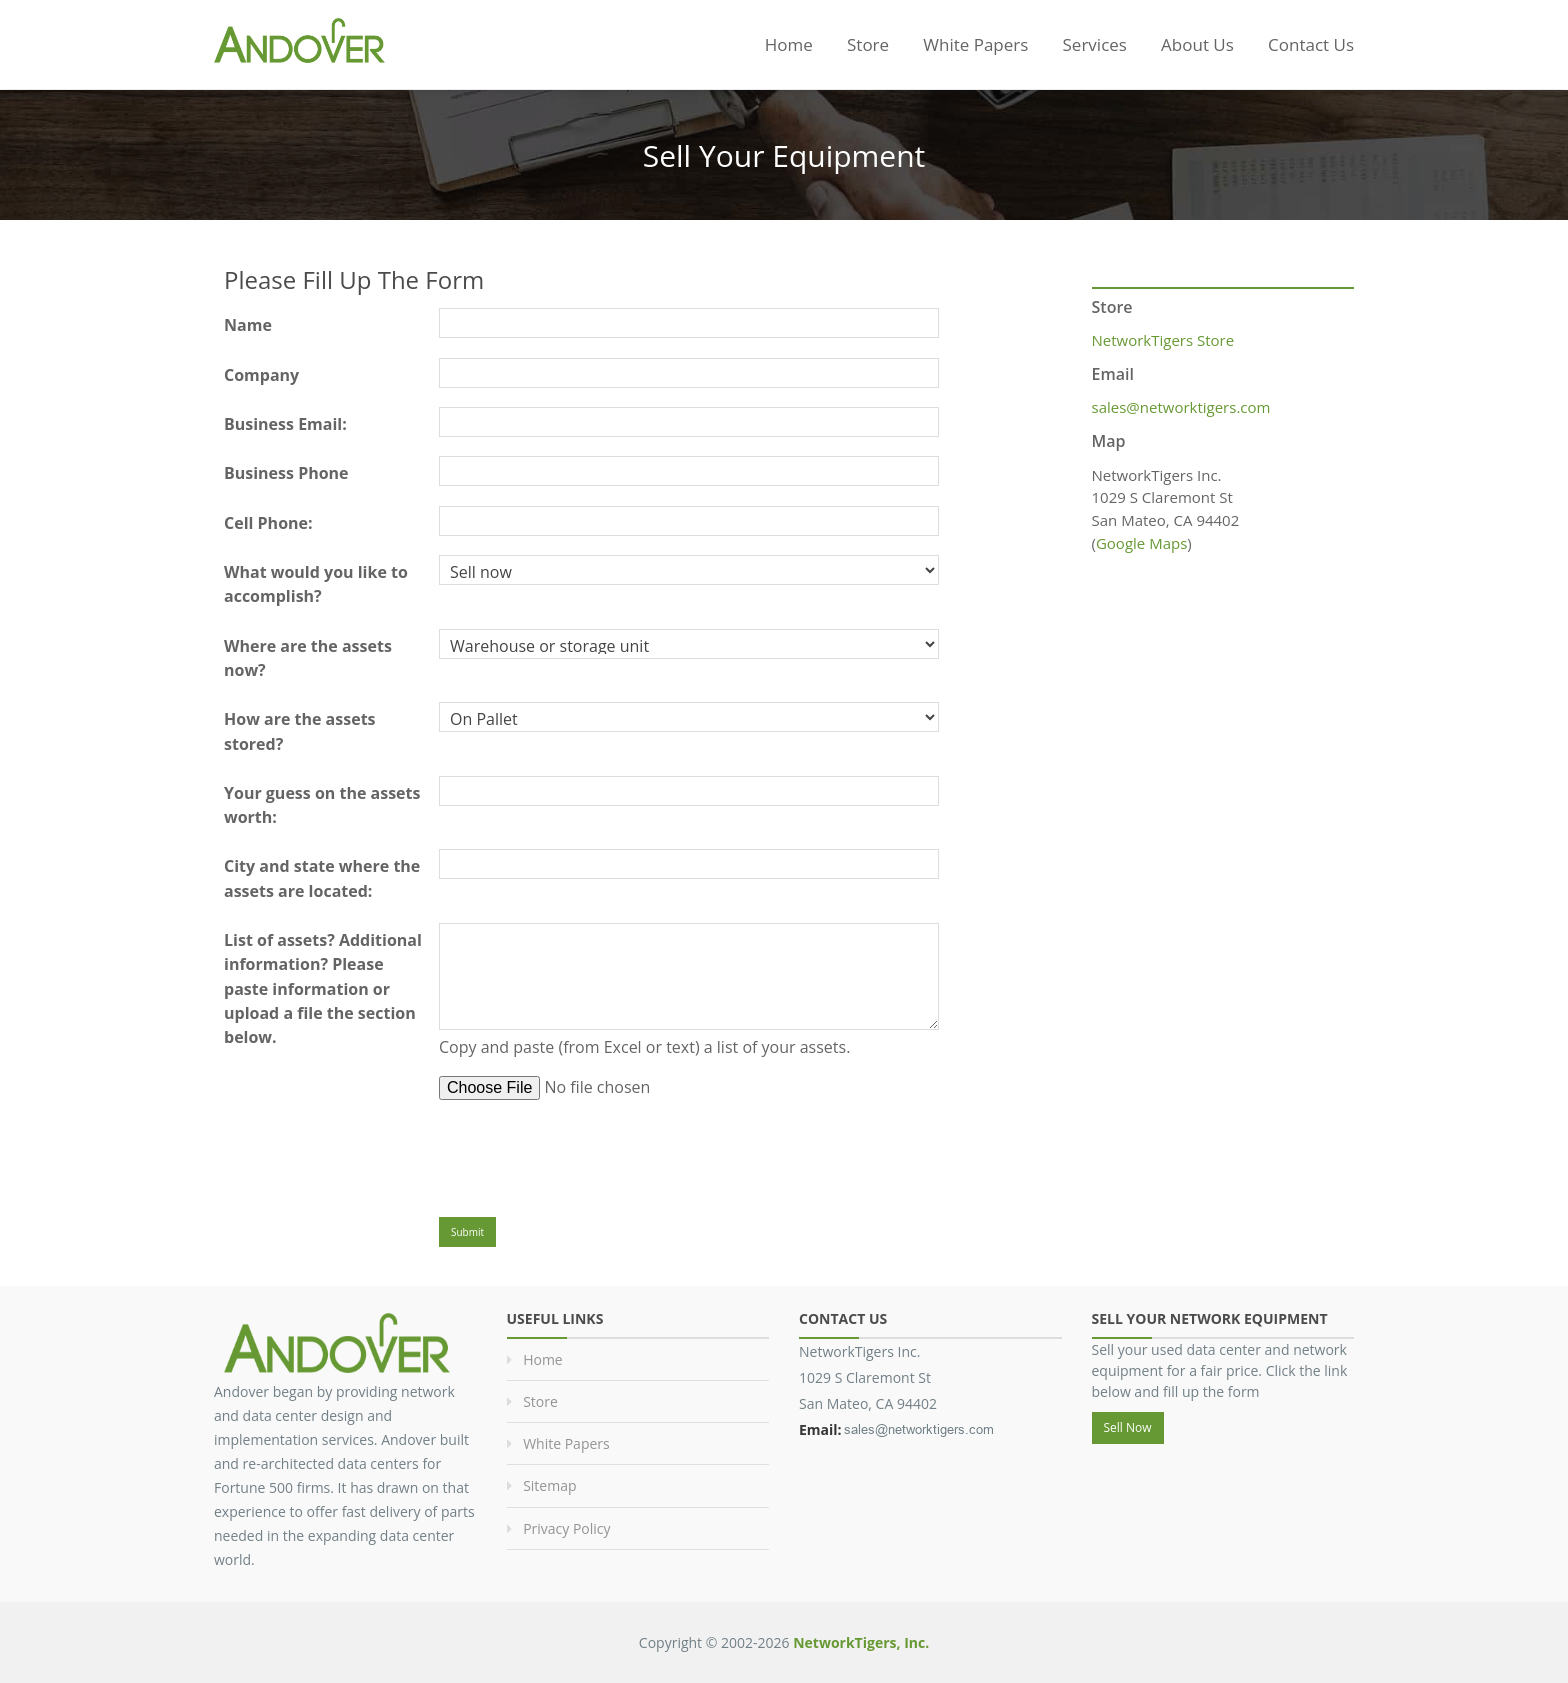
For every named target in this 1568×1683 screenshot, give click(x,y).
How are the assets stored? (300, 731)
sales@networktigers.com (1181, 407)
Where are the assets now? (308, 658)
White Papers (975, 44)
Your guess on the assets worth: (322, 805)
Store (868, 44)
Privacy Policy (566, 1528)
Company (261, 375)
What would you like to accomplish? (316, 584)
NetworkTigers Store (1163, 340)
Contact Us (1311, 44)
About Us (1197, 44)
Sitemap (549, 1485)
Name (248, 325)
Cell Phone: (268, 523)
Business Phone (286, 473)
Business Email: (285, 424)
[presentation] (591, 1154)
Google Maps (1141, 543)
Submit (467, 1232)
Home (789, 44)
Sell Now (1128, 1427)
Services (1095, 44)
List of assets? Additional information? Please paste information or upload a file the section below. (323, 988)
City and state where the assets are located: (322, 878)
